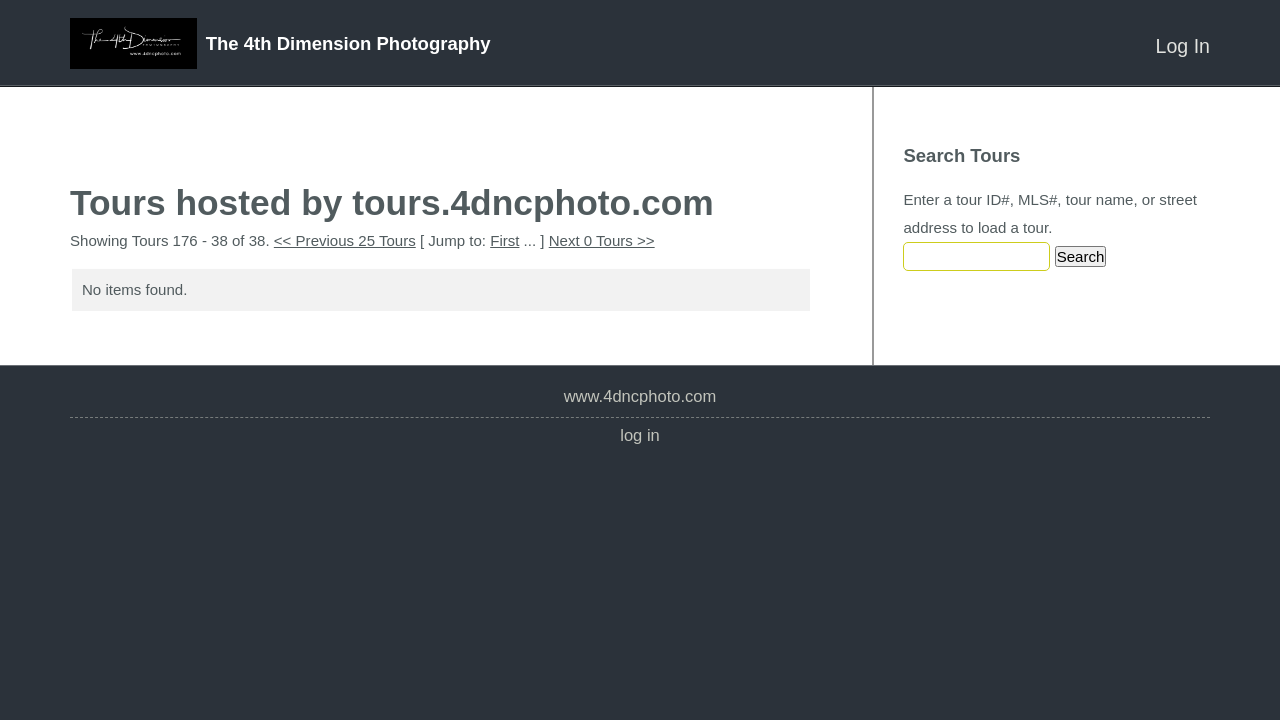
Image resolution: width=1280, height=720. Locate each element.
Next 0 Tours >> (602, 240)
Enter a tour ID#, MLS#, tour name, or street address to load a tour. (1050, 213)
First (504, 240)
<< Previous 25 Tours (345, 240)
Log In (1183, 46)
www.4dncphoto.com (640, 396)
